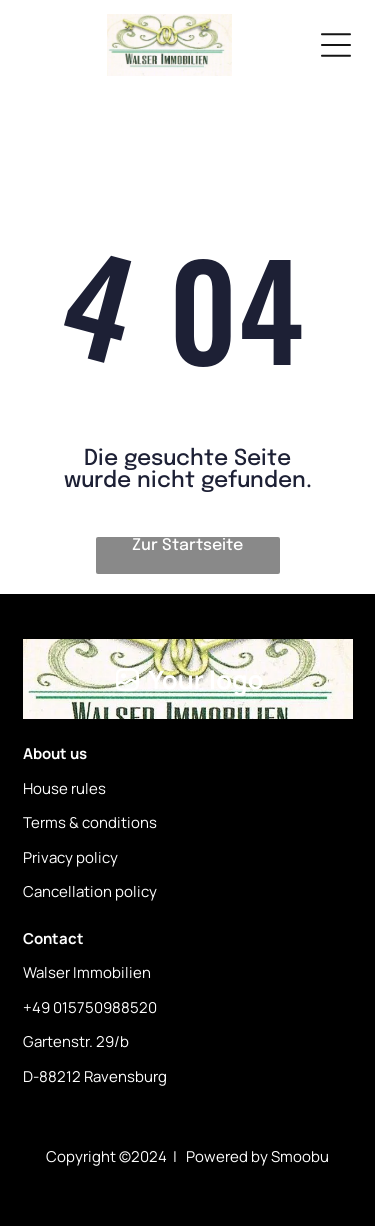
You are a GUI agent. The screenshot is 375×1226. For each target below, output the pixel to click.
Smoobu (300, 1156)
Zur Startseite (187, 545)
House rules (64, 788)
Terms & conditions (90, 822)
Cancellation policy (90, 891)
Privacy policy (70, 857)
